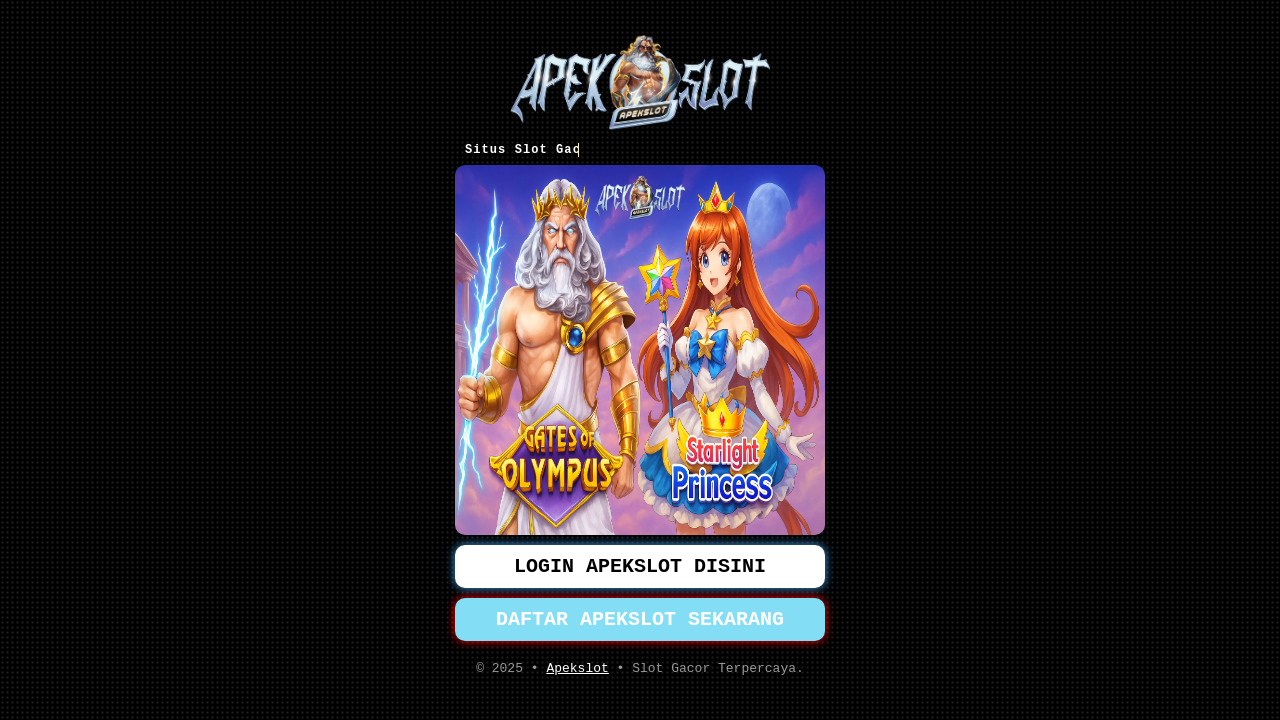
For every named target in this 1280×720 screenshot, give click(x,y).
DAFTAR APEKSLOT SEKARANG (640, 621)
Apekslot (577, 674)
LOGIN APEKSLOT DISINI (640, 564)
